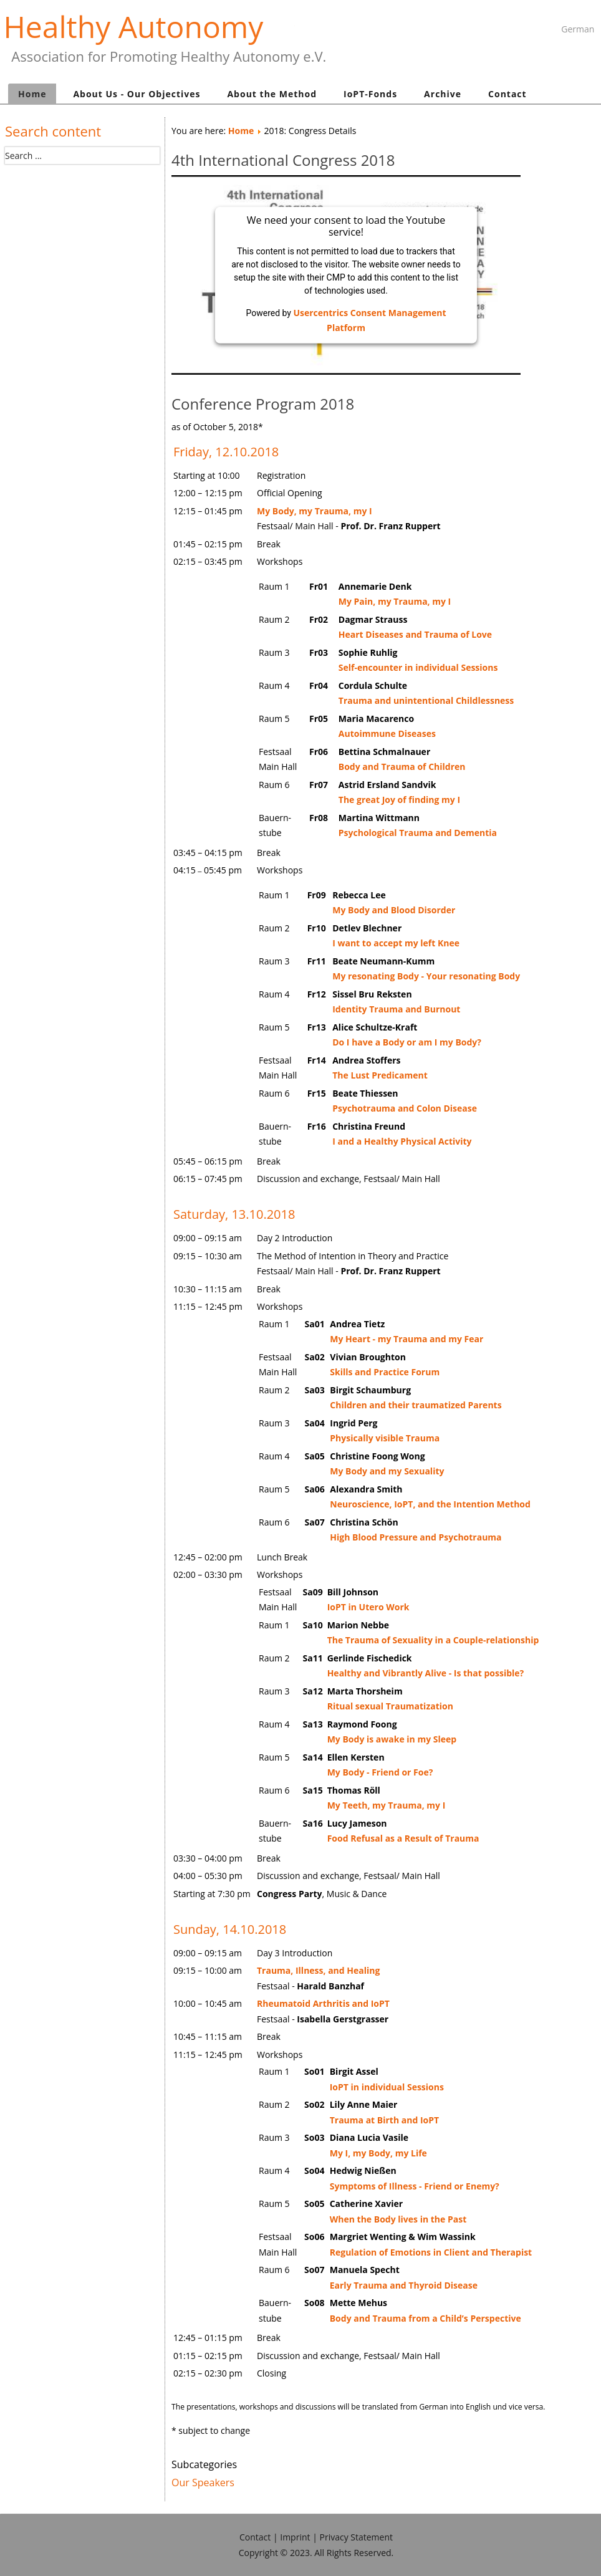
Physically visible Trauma (385, 1438)
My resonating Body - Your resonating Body (426, 976)
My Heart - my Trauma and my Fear (406, 1339)
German (577, 29)
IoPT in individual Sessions (387, 2087)
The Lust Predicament (380, 1075)
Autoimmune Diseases (387, 733)
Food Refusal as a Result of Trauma (403, 1838)
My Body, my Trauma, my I (314, 511)
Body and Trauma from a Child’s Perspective (425, 2318)
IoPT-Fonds (370, 94)
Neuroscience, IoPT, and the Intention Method (430, 1504)
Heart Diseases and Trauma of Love (415, 634)
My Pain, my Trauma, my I (395, 601)
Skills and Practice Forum (385, 1372)
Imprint (295, 2537)
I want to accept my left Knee (395, 943)
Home (32, 94)
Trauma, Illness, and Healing (318, 1970)
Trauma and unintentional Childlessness (426, 700)
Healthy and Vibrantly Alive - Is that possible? (425, 1673)
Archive (442, 94)
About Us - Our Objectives (136, 94)
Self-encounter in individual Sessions (418, 667)
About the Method (272, 94)
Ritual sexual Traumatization (390, 1706)
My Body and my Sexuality (387, 1471)
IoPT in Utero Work (368, 1607)
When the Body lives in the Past (398, 2219)
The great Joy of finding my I (399, 799)
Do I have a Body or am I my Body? (406, 1042)
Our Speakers (202, 2482)
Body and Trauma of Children (402, 766)
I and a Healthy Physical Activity (401, 1141)
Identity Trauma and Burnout (396, 1009)
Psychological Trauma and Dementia (418, 833)
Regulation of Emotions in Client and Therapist (431, 2252)
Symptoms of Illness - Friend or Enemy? (414, 2186)
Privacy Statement (356, 2537)
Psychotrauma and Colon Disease (404, 1108)
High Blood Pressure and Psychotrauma (415, 1537)
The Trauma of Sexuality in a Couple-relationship (433, 1640)
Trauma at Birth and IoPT (384, 2120)
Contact (507, 94)
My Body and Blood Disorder (393, 910)
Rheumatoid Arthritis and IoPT (323, 2003)
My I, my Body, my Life (378, 2153)
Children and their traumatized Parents (415, 1405)
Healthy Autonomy (133, 26)
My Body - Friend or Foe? (380, 1772)
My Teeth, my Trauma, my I (386, 1805)
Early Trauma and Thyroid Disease (404, 2285)
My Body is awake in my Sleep (392, 1739)
